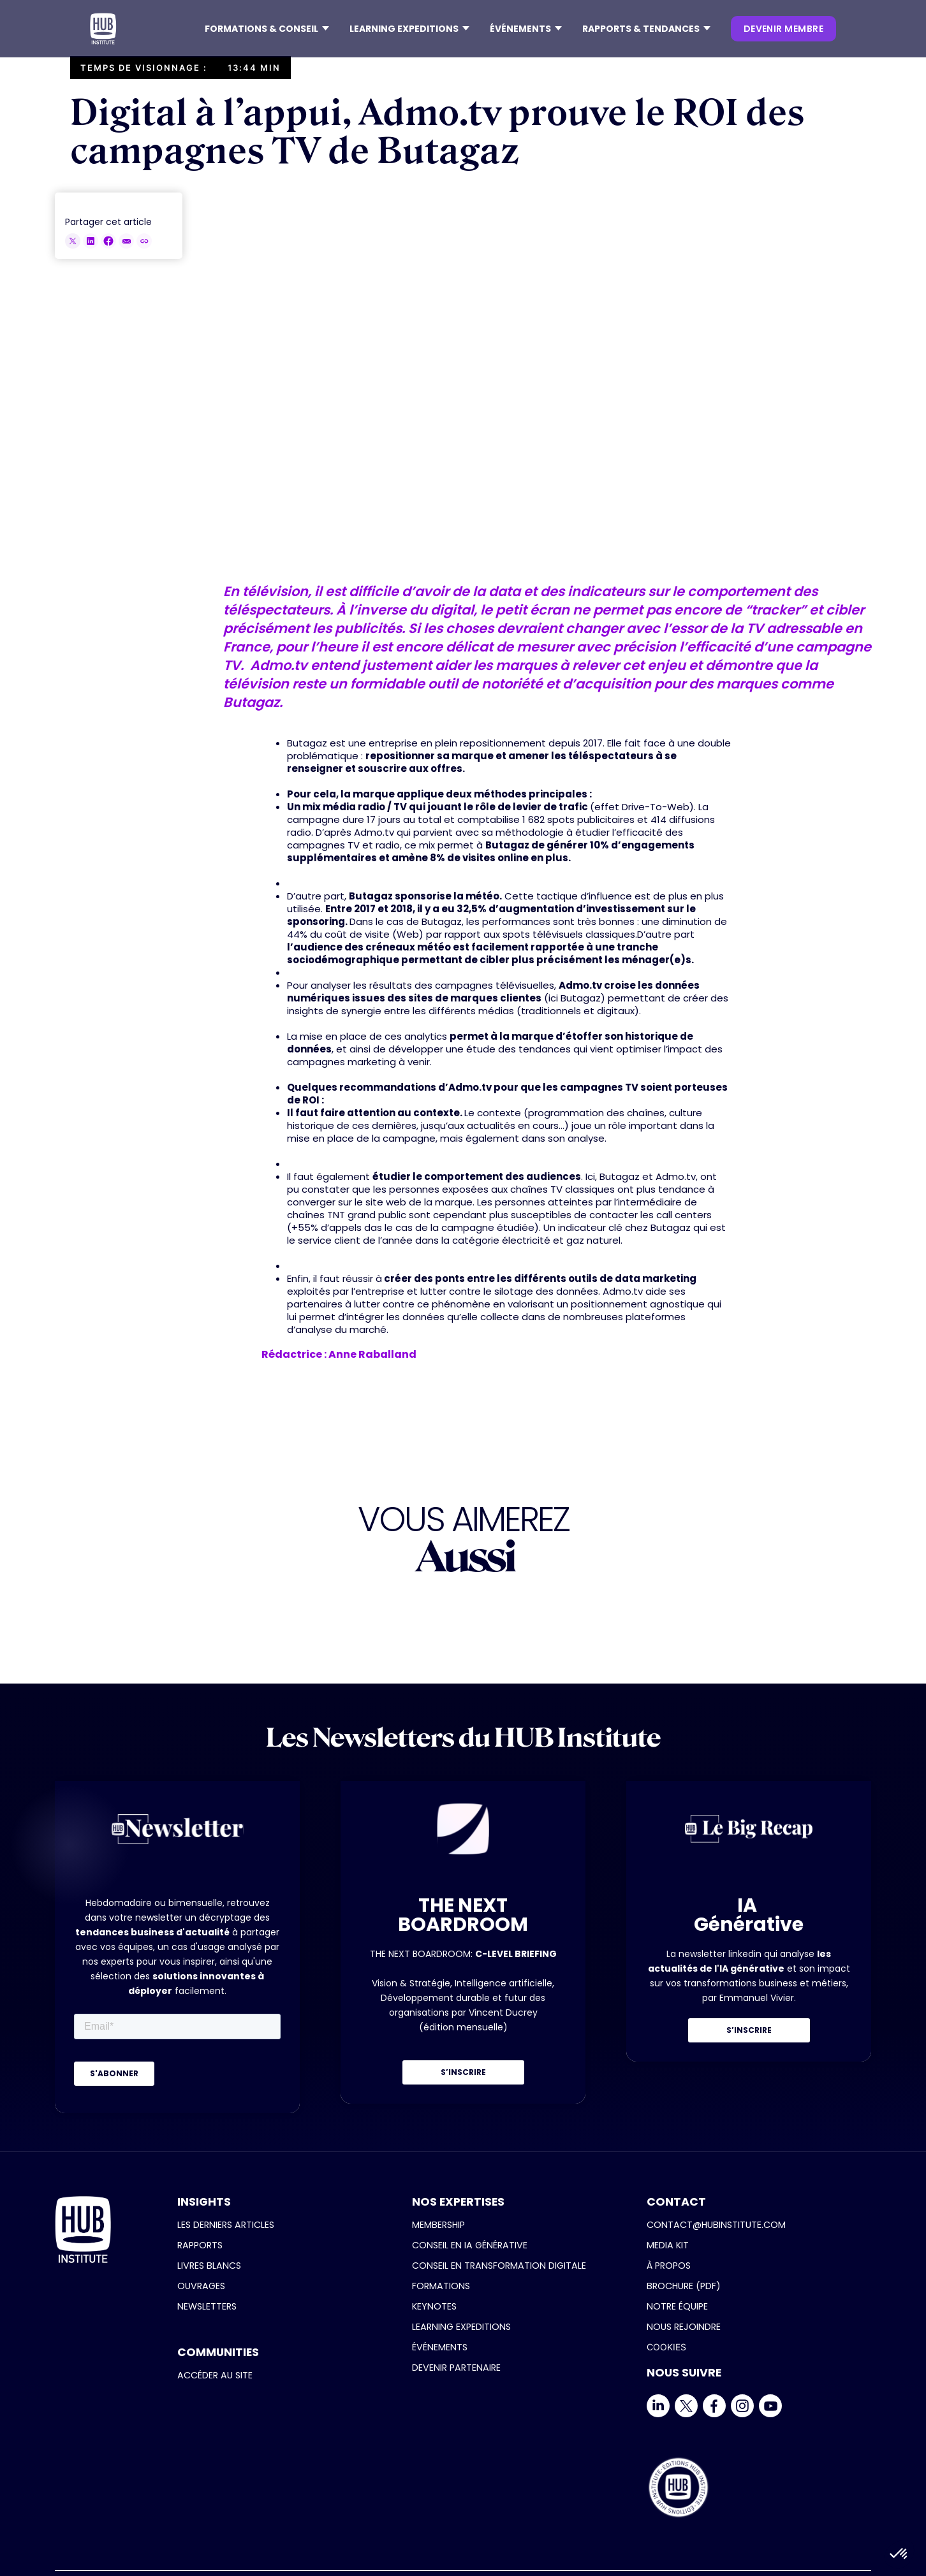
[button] (267, 28)
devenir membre (783, 28)
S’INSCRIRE (463, 2072)
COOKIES (666, 2346)
